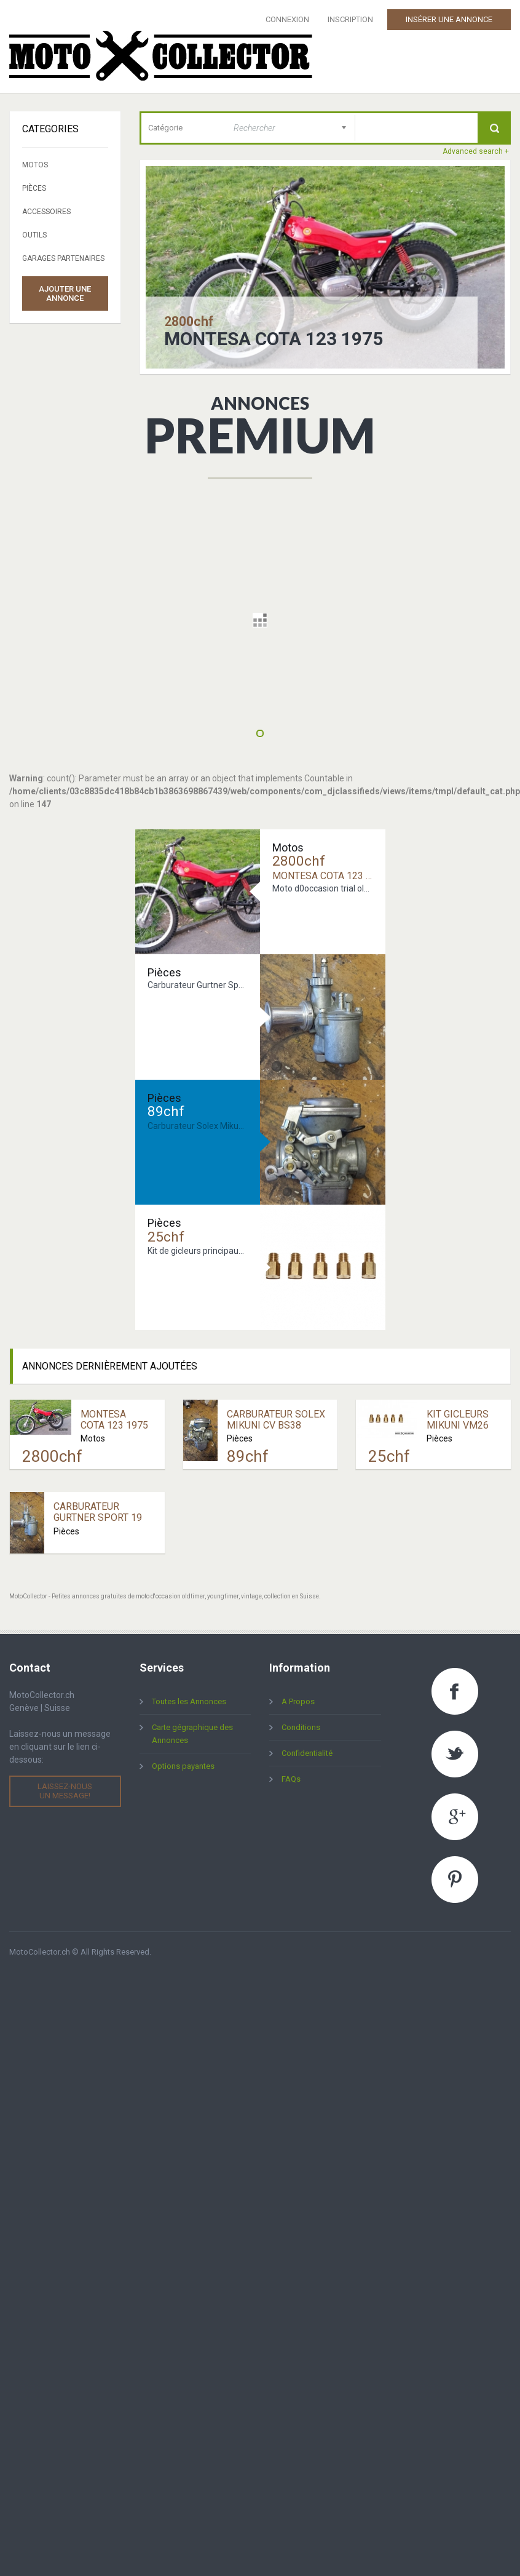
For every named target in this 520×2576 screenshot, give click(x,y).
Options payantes (183, 1766)
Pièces (34, 188)
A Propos (298, 1701)
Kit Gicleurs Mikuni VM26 (458, 1419)
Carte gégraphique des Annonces (192, 1734)
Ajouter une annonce (65, 293)
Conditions (301, 1727)
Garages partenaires (63, 258)
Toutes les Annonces (189, 1701)
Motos (35, 165)
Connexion (287, 19)
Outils (34, 235)
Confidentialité (307, 1753)
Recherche (494, 128)
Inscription (350, 19)
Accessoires (46, 211)
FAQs (291, 1779)
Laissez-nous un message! (64, 1791)
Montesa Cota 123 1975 (273, 338)
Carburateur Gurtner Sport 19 (97, 1512)
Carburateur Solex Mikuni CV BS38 (276, 1419)
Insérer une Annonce (449, 19)
